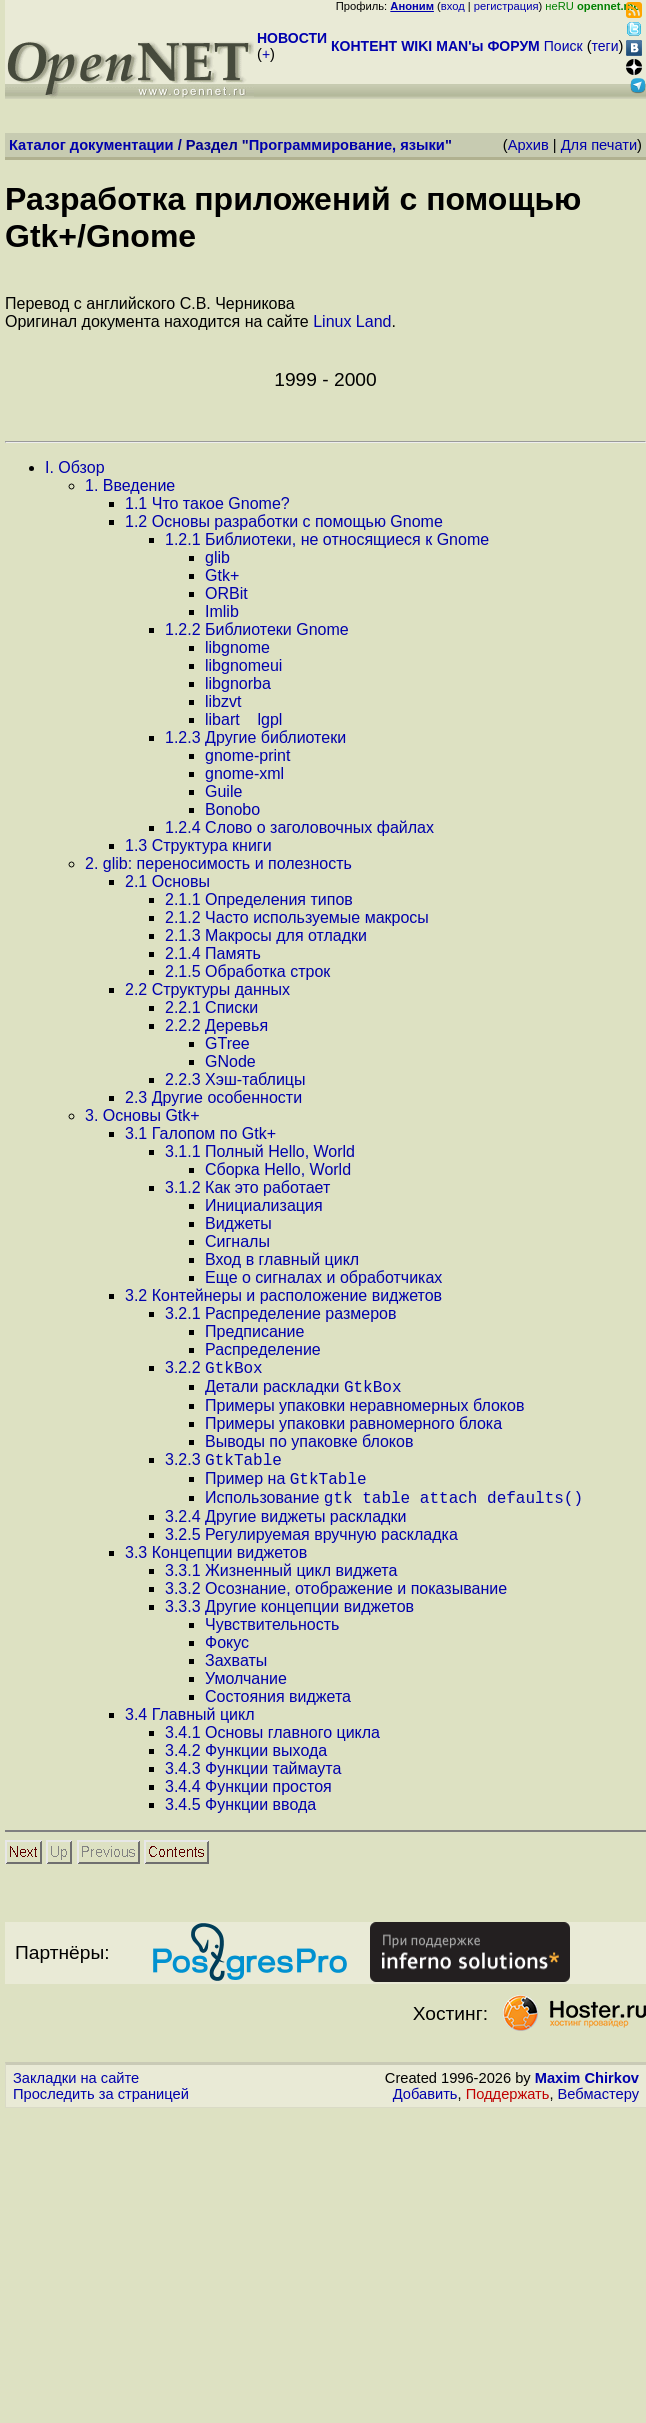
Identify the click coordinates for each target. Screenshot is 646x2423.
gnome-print (247, 755)
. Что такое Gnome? (207, 503)
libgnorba (238, 683)
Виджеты (238, 1223)
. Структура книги (198, 845)
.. (214, 1370)
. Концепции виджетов (216, 1567)
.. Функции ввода (240, 1819)
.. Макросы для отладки (266, 935)
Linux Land (352, 321)
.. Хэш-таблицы (235, 1079)
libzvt (223, 701)
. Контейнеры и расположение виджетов (283, 1295)
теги (605, 46)
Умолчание (246, 1693)
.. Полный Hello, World (260, 1151)
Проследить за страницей (101, 2109)
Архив (528, 145)
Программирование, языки (347, 145)
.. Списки (211, 1007)
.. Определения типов (259, 899)
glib (217, 557)
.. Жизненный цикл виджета (281, 1585)
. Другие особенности (213, 1097)
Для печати (599, 145)
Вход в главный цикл (282, 1259)
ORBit (226, 593)
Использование (394, 1512)
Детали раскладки (303, 1392)
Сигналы (237, 1241)
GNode (230, 1061)
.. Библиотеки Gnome (257, 629)
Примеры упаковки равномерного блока (353, 1429)
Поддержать (508, 2109)
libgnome (237, 647)
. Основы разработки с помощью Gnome (284, 521)
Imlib (222, 611)
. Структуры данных (207, 989)
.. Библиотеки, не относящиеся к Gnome (327, 539)
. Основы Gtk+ (142, 1115)
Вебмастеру (598, 2109)
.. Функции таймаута (253, 1783)
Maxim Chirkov (587, 2093)
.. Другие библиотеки (255, 737)
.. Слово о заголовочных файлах (299, 827)
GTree (227, 1043)
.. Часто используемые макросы (297, 917)
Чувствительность (272, 1639)
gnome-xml (244, 773)
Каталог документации (91, 145)
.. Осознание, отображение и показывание (336, 1603)
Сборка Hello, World (278, 1169)
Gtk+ (222, 575)
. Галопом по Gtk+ (200, 1133)
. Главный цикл (190, 1729)
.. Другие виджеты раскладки (285, 1531)
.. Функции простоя (248, 1801)
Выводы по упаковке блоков (309, 1447)
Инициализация (264, 1205)
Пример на (286, 1490)
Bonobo (232, 809)
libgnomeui (243, 665)
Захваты (236, 1675)
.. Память (213, 953)
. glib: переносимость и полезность (218, 863)
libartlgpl (243, 719)
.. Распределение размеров (280, 1313)
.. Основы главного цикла (272, 1747)
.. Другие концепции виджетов (289, 1621)
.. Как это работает (247, 1187)
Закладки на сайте (76, 2093)
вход (453, 6)
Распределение (263, 1349)
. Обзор (75, 467)
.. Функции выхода (246, 1765)
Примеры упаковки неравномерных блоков (364, 1411)
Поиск (563, 46)
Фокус (227, 1657)
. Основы (167, 881)
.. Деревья (216, 1025)
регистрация (506, 6)
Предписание (254, 1331)
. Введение (130, 485)
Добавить (425, 2109)
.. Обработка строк (247, 971)
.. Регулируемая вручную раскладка (311, 1549)
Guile (223, 791)
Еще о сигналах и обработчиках (323, 1277)
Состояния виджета (278, 1711)
